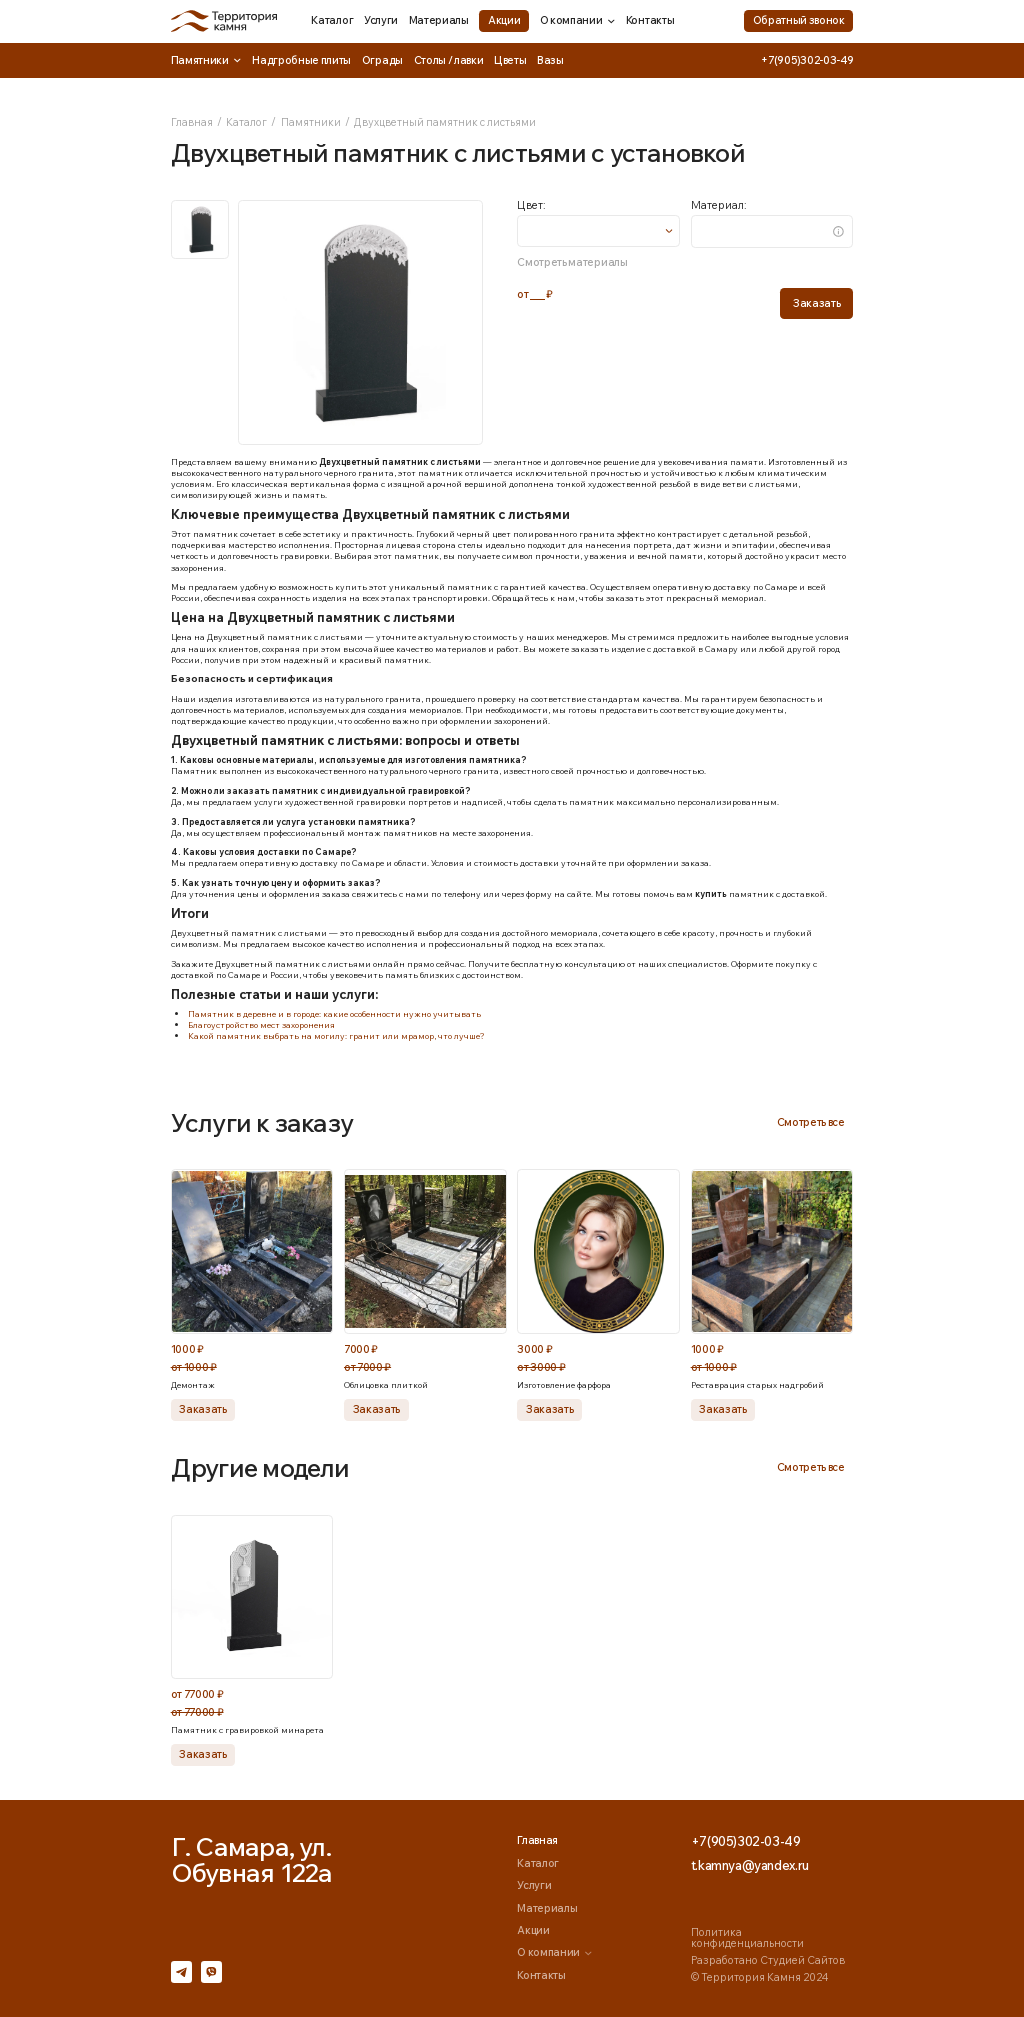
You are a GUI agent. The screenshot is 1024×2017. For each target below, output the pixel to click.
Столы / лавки (449, 60)
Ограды (382, 60)
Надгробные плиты (301, 60)
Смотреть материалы (572, 262)
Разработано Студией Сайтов (768, 1960)
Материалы (439, 20)
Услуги (381, 20)
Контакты (650, 20)
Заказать (816, 303)
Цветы (510, 60)
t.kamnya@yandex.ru (750, 1865)
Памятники (206, 60)
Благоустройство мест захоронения (261, 1024)
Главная (192, 122)
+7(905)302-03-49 (807, 60)
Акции (504, 20)
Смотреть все (811, 1122)
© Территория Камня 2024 (759, 1977)
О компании (578, 20)
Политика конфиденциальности (747, 1937)
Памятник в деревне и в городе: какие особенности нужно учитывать (334, 1013)
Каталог (332, 20)
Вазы (550, 60)
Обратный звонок (799, 20)
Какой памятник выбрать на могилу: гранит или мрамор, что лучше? (336, 1035)
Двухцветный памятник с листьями (445, 122)
